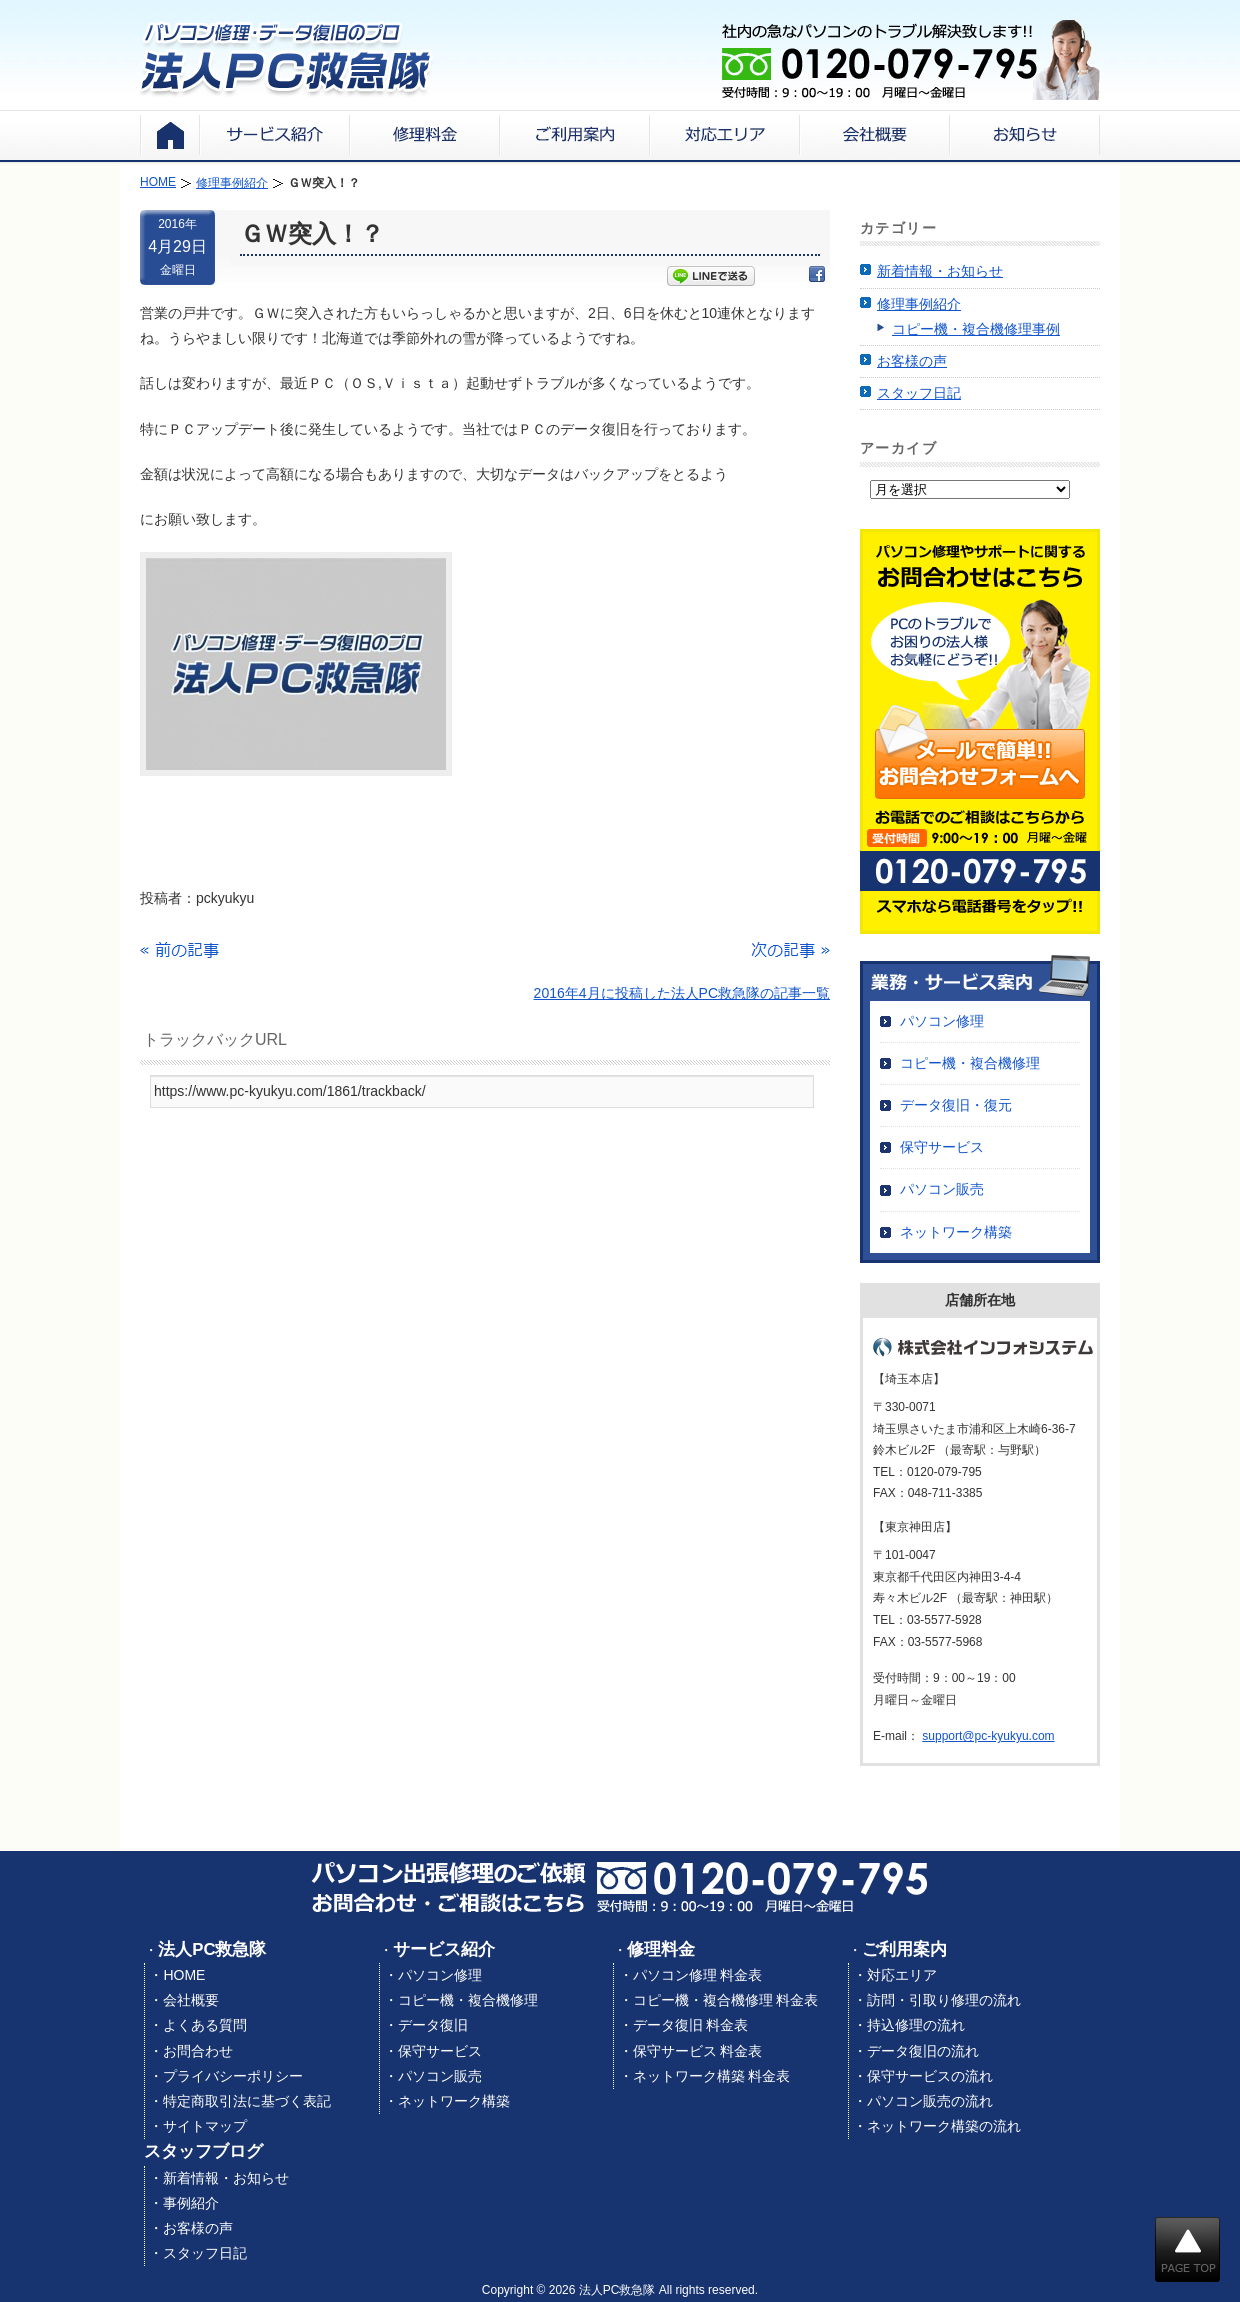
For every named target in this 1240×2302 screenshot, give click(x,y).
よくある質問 (205, 2025)
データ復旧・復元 (956, 1105)
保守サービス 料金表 (698, 2051)
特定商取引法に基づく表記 (247, 2101)
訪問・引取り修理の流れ (944, 2000)
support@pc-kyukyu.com (988, 1736)
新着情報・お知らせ (940, 271)
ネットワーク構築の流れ (944, 2126)
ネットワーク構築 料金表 (712, 2076)
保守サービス (942, 1147)
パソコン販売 (942, 1189)
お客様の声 (912, 361)
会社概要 (191, 2000)
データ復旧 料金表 (691, 2025)
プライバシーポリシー (233, 2076)
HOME (184, 1975)
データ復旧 (433, 2025)
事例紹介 (191, 2203)
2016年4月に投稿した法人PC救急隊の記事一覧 (682, 993)
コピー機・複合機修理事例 (976, 329)
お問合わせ (198, 2051)
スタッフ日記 (919, 393)
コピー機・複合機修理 (970, 1063)
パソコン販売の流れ (930, 2101)
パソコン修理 (942, 1021)
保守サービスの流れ (930, 2076)
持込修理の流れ (916, 2025)
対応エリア (902, 1975)
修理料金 (661, 1949)
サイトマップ (205, 2126)
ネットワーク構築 (956, 1232)
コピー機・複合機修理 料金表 (726, 2000)
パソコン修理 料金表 (698, 1975)
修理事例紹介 (919, 304)
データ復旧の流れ (923, 2051)
